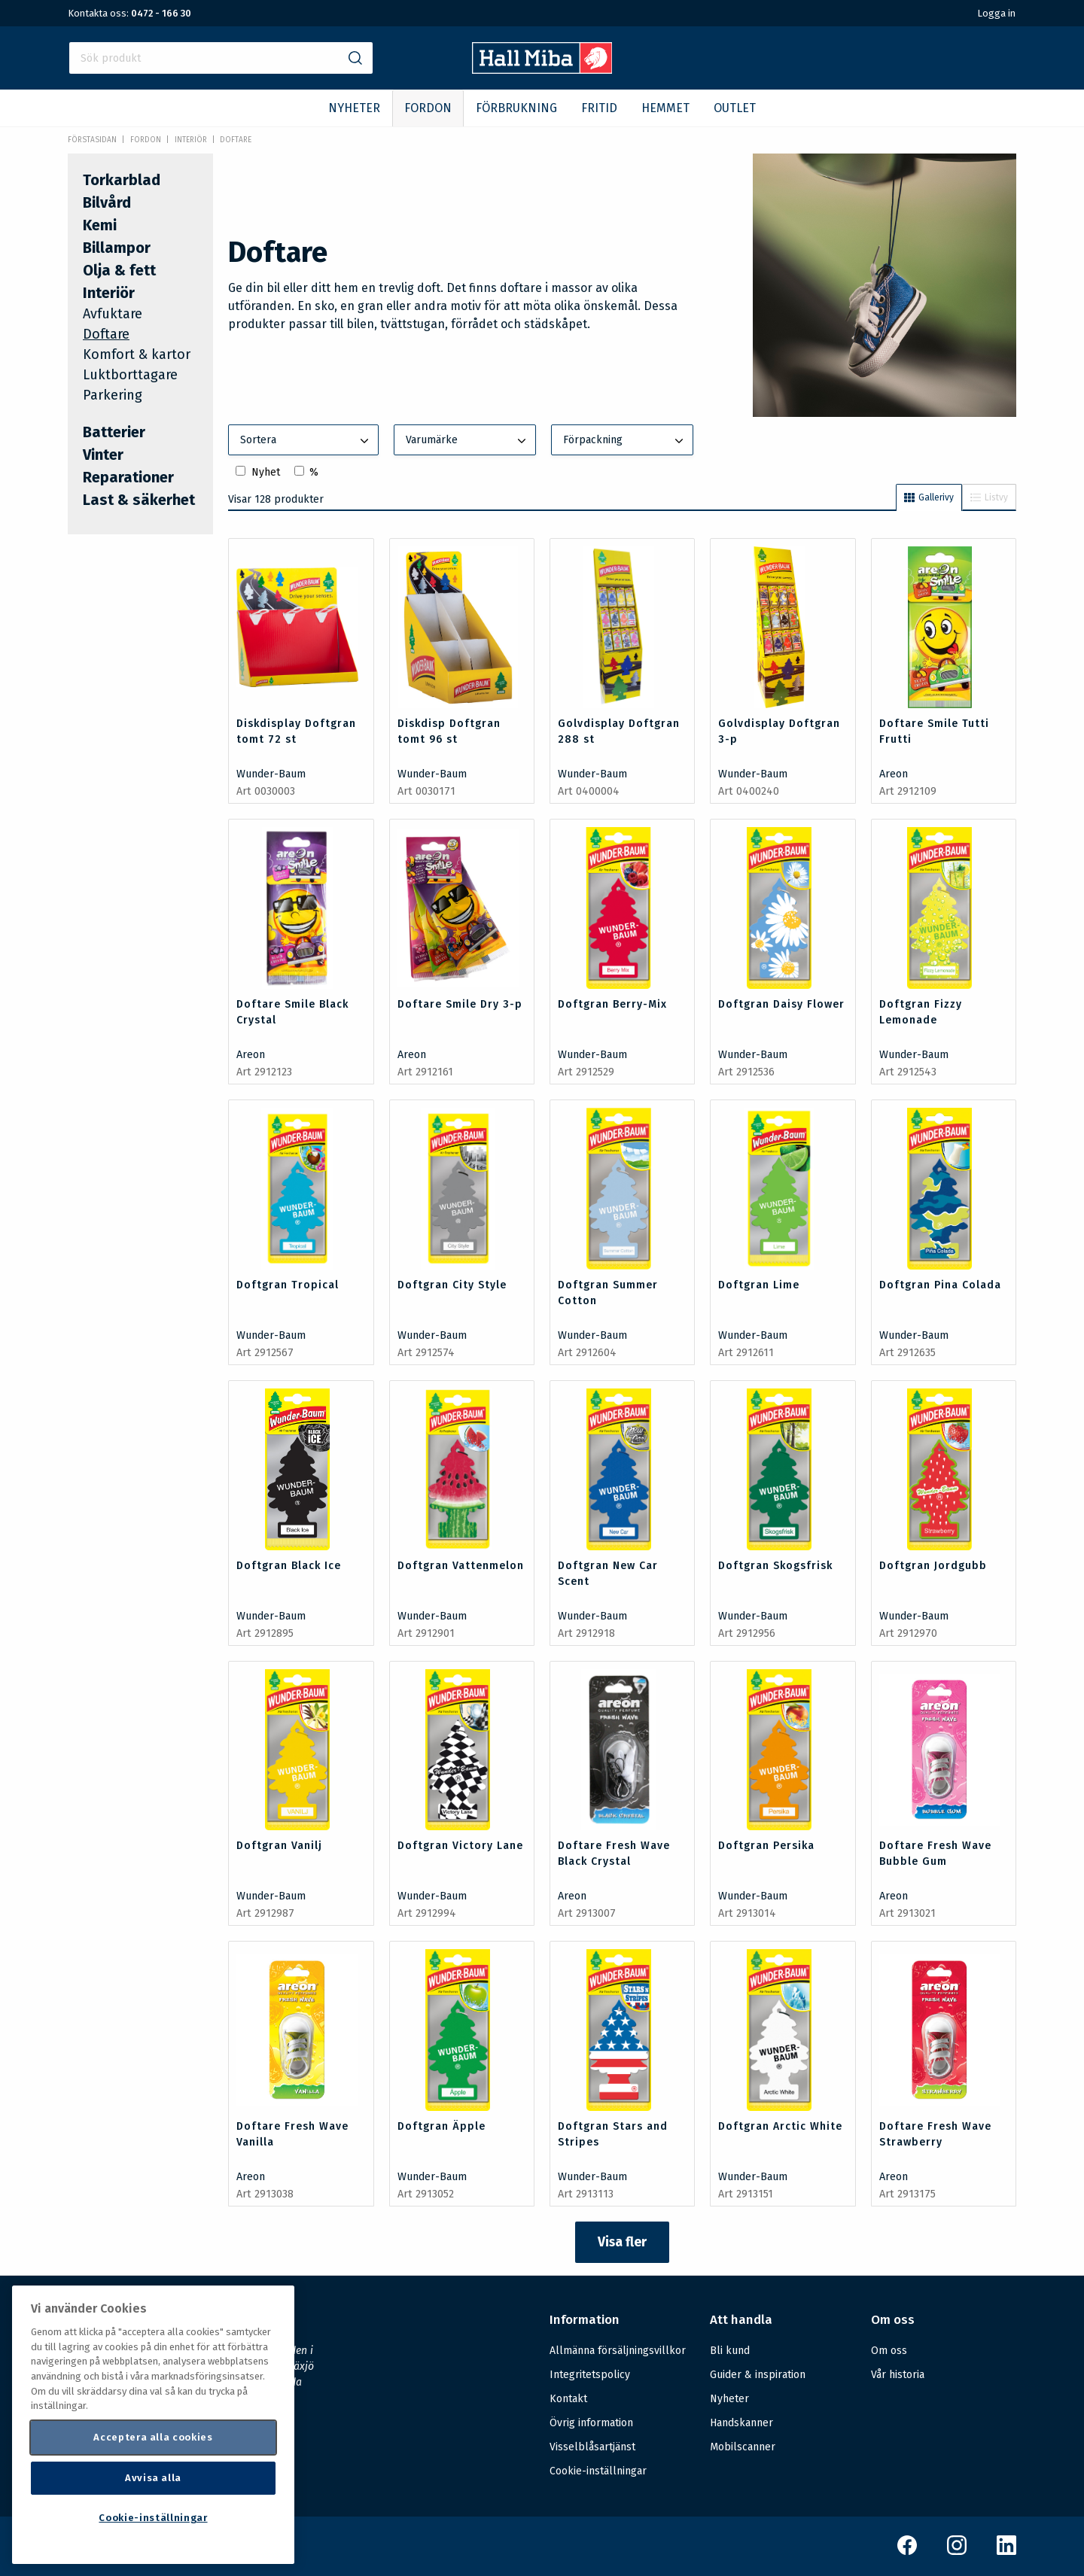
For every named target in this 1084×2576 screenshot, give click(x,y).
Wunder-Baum (271, 774)
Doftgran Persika (766, 1845)
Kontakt (568, 2398)
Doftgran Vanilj (279, 1845)
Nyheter (729, 2398)
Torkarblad (121, 180)
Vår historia (897, 2374)
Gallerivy (929, 497)
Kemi (100, 225)
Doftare (235, 139)
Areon (893, 774)
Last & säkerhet (139, 500)
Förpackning (625, 441)
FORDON (428, 108)
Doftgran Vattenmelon (460, 1565)
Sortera (305, 441)
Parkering (112, 395)
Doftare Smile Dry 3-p (459, 1004)
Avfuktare (112, 314)
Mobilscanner (742, 2447)
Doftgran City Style (452, 1285)
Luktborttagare (130, 374)
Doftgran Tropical (287, 1285)
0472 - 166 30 (161, 13)
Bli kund (730, 2350)
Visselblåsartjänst (592, 2447)
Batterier (114, 432)
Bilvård (107, 202)
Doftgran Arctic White (780, 2126)
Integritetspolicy (590, 2374)
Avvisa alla (153, 2477)
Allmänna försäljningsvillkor (618, 2350)
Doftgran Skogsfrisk (775, 1565)
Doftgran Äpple (441, 2126)
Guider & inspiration (757, 2374)
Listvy (989, 497)
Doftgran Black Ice (288, 1565)
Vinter (103, 455)
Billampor (117, 248)
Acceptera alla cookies (152, 2437)
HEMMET (665, 108)
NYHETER (354, 108)
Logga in (996, 13)
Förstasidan (92, 139)
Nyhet (265, 472)
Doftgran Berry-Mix (612, 1004)
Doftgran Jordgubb (933, 1565)
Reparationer (128, 477)
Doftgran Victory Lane (460, 1845)
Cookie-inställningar (598, 2471)
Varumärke (467, 441)
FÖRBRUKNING (516, 108)
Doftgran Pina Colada (940, 1285)
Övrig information (591, 2422)
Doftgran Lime (758, 1285)
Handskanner (741, 2422)
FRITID (599, 108)
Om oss (889, 2350)
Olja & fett (119, 270)
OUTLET (735, 108)
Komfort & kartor (136, 354)
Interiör (191, 139)
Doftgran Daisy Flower (781, 1004)
